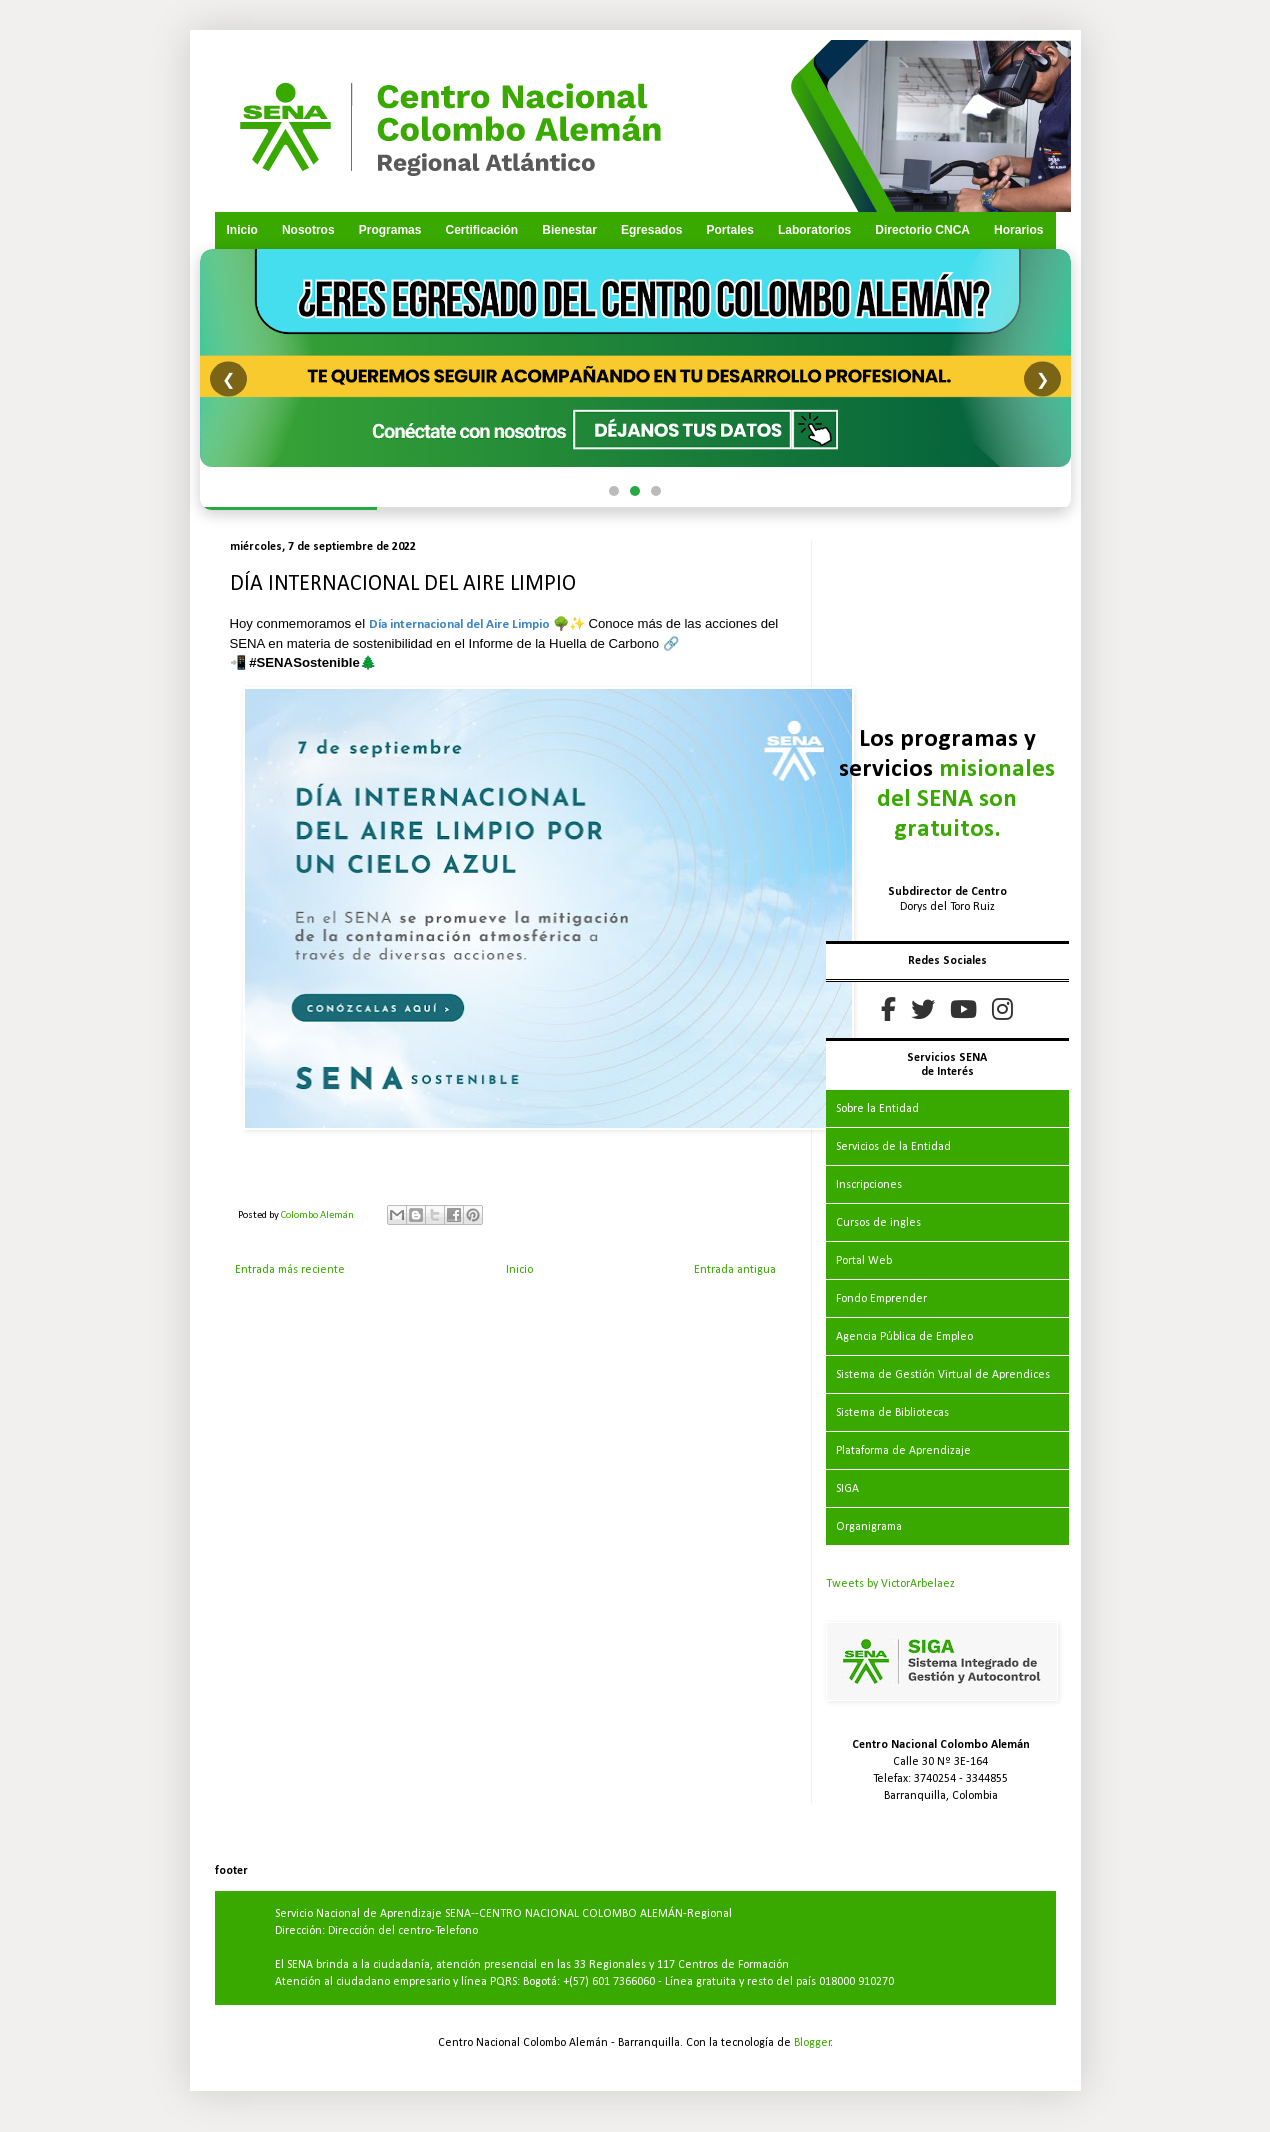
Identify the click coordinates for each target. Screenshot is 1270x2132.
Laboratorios (814, 230)
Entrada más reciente (290, 1270)
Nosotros (308, 230)
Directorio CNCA (922, 230)
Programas (390, 230)
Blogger (812, 2043)
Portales (729, 230)
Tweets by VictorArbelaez (890, 1584)
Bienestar (569, 230)
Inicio (242, 230)
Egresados (651, 230)
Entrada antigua (735, 1270)
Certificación (481, 230)
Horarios (1018, 230)
